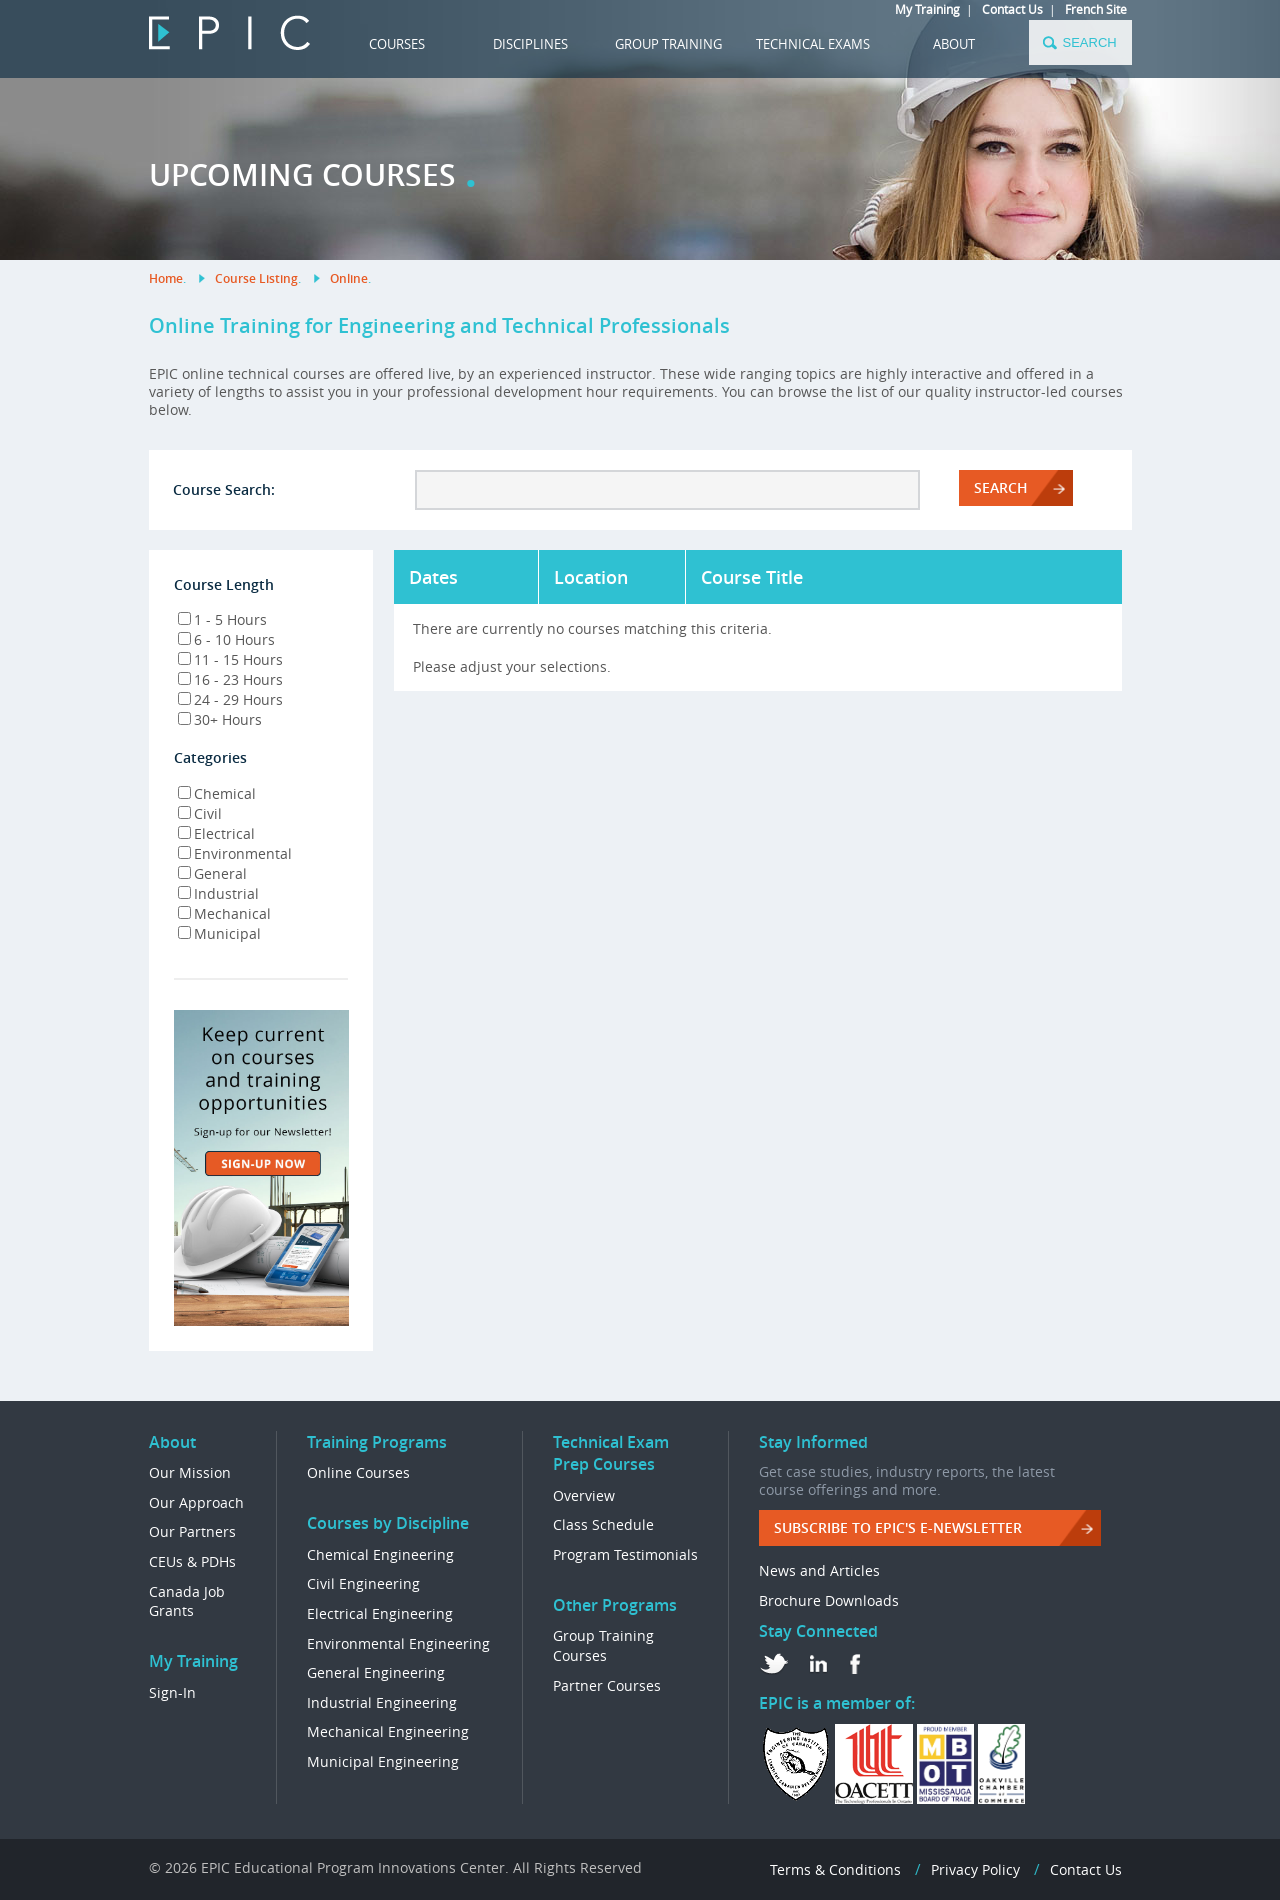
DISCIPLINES (530, 44)
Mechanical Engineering (388, 1731)
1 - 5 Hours (222, 619)
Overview (584, 1495)
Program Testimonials (625, 1554)
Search (1001, 487)
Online (349, 278)
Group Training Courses (603, 1645)
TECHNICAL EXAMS (813, 44)
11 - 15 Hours (230, 659)
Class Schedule (603, 1524)
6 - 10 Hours (226, 639)
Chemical (217, 793)
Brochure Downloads (829, 1600)
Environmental (235, 853)
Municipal (219, 933)
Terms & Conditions (835, 1869)
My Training (927, 9)
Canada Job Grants (187, 1601)
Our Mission (190, 1472)
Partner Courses (607, 1685)
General (212, 873)
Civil (200, 813)
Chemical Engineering (380, 1554)
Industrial (218, 893)
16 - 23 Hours (230, 679)
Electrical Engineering (380, 1613)
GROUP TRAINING (668, 44)
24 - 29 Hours (230, 699)
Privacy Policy (975, 1869)
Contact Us (1012, 9)
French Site (1096, 9)
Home (166, 278)
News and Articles (819, 1570)
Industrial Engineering (382, 1702)
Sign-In (172, 1692)
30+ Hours (220, 719)
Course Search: (224, 489)
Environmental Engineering (398, 1643)
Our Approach (196, 1502)
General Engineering (376, 1672)
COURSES (397, 44)
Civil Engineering (363, 1583)
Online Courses (358, 1472)
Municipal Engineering (383, 1761)
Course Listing (256, 278)
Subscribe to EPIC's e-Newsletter (898, 1527)
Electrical (216, 833)
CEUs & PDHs (192, 1561)
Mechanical (224, 913)
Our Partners (192, 1531)
